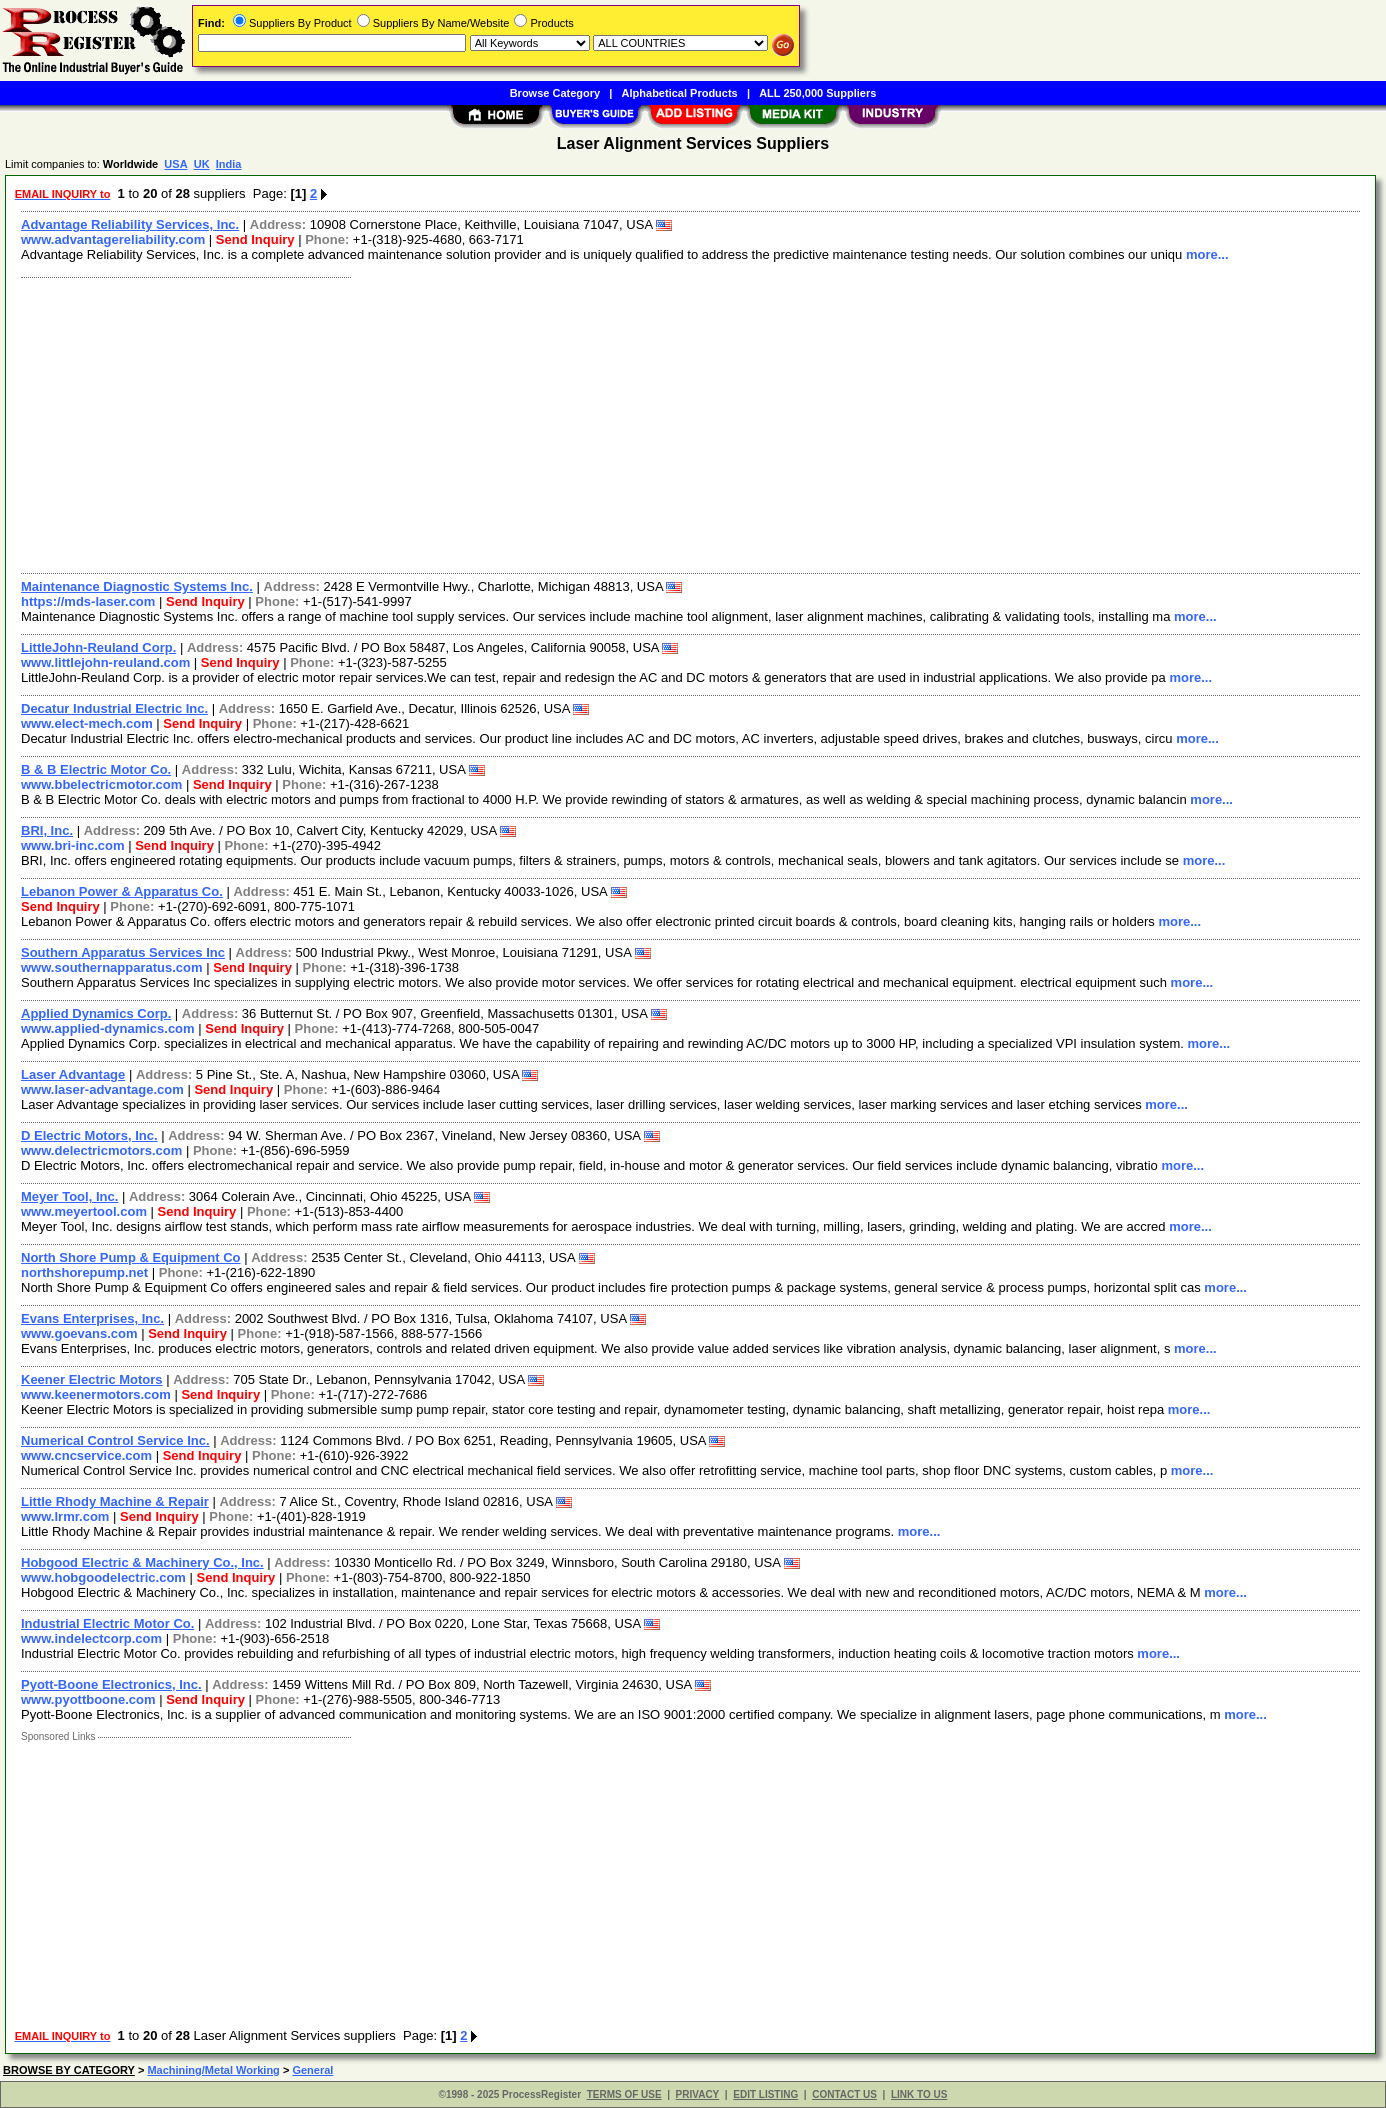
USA (175, 164)
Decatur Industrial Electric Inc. (114, 708)
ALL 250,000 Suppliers (817, 93)
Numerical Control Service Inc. (115, 1440)
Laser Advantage (73, 1074)
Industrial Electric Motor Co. (107, 1623)
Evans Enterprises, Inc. (92, 1318)
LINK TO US (919, 2094)
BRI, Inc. (47, 830)
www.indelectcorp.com (91, 1638)
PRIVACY (698, 2094)
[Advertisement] (613, 423)
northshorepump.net (84, 1272)
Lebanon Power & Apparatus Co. (122, 891)
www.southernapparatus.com (112, 967)
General (312, 2070)
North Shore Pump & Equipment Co (131, 1257)
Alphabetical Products (680, 93)
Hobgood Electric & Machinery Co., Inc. (142, 1562)
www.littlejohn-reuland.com (105, 662)
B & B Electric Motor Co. (96, 769)
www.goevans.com (79, 1333)
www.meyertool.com (84, 1211)
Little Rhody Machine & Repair (115, 1501)
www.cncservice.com (86, 1455)
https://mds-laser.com (88, 601)
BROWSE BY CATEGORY (69, 2070)
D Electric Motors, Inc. (89, 1135)
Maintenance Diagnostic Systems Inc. (137, 586)
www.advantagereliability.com (113, 239)
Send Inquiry (255, 239)
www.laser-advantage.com (102, 1089)
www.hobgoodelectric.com (103, 1577)
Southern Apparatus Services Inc (123, 952)
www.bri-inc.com (73, 845)
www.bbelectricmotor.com (101, 784)
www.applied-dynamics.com (108, 1028)
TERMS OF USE (624, 2094)
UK (202, 164)
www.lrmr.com (65, 1516)
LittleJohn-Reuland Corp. (98, 647)
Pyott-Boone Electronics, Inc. (111, 1684)
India (229, 164)
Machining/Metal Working (213, 2070)
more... (1207, 254)
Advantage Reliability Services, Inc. (130, 224)
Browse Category (555, 93)
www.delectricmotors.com (101, 1150)
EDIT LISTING (765, 2094)
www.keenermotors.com (96, 1394)
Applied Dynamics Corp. (96, 1013)
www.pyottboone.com (88, 1699)
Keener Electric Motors (92, 1379)
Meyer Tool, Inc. (69, 1196)
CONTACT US (844, 2094)
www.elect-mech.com (87, 723)
